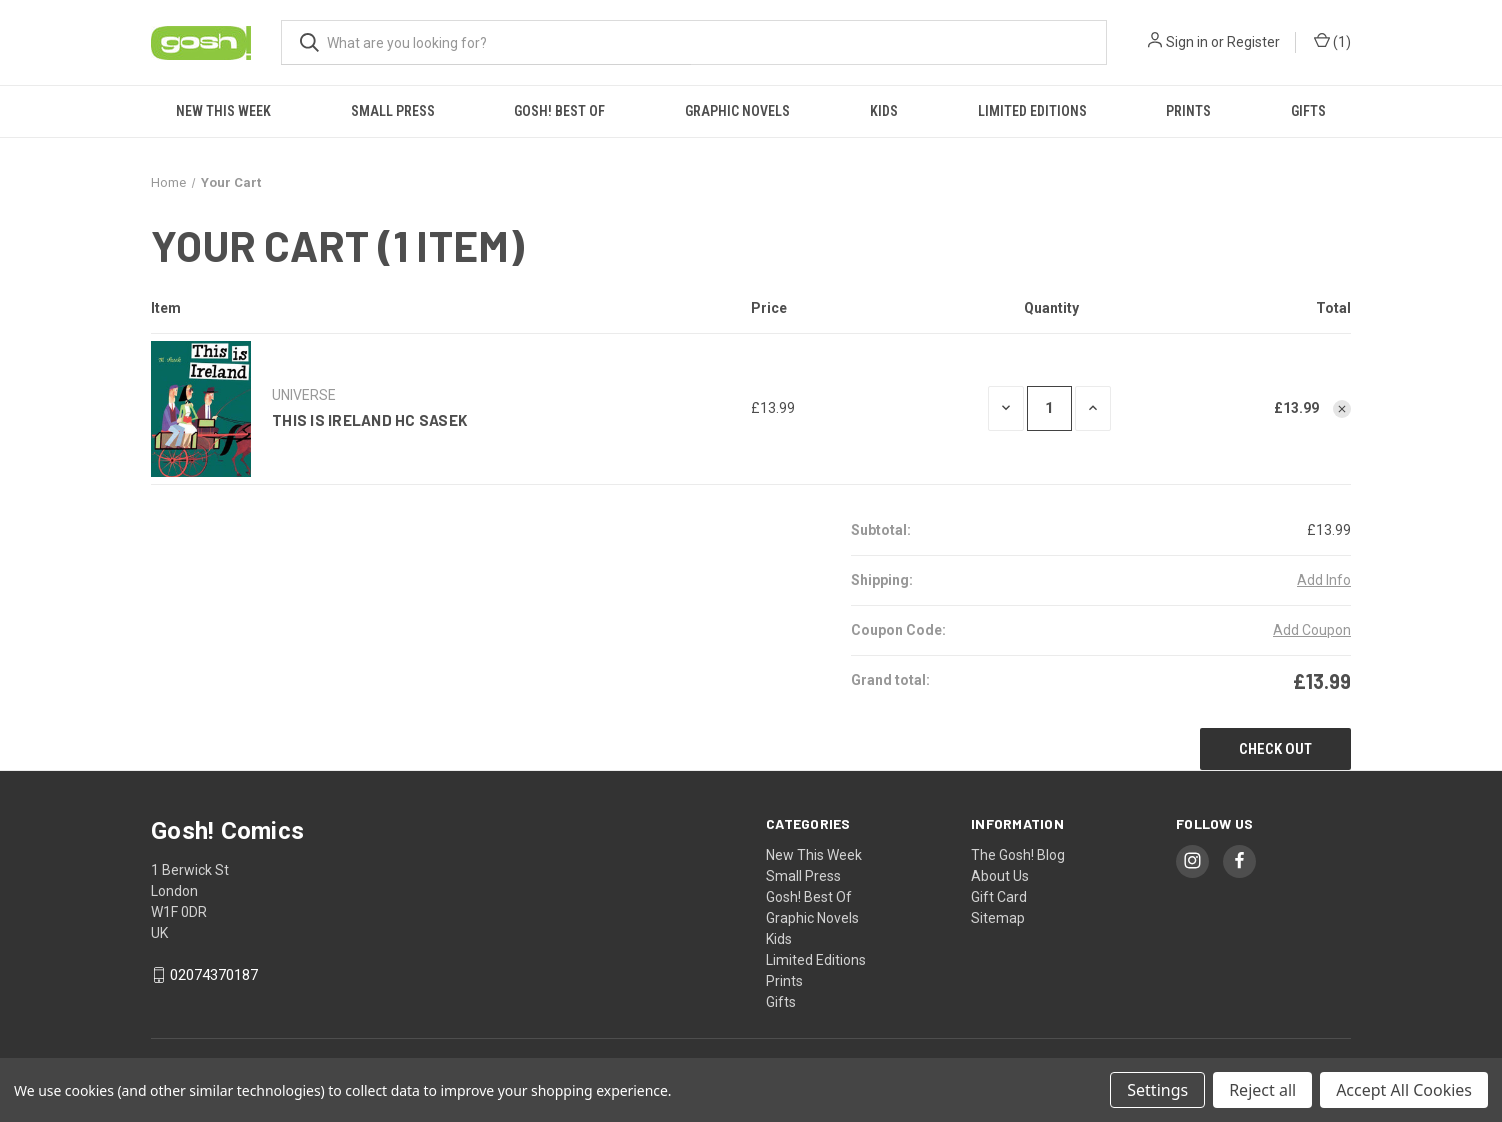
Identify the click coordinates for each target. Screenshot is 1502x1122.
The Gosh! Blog (1018, 855)
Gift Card (999, 897)
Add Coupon (1312, 630)
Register (1253, 42)
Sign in (1187, 42)
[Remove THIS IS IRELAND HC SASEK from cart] (1342, 409)
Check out (1275, 749)
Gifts (1308, 111)
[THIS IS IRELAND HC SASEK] (1049, 408)
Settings (1157, 1090)
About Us (1000, 876)
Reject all (1262, 1090)
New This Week (223, 111)
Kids (884, 111)
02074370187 (214, 975)
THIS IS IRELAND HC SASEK (369, 420)
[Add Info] (1324, 580)
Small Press (393, 111)
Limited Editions (1032, 111)
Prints (1188, 111)
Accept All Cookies (1404, 1090)
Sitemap (998, 918)
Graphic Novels (737, 111)
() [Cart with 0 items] (1332, 42)
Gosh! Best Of (559, 111)
